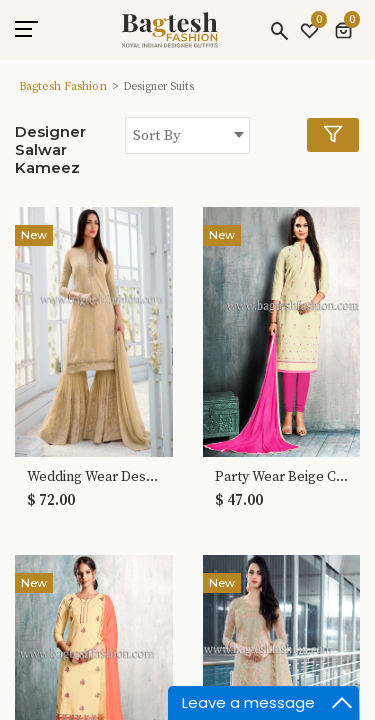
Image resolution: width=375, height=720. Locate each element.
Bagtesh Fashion (63, 86)
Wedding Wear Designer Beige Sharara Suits (94, 477)
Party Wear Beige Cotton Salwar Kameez (282, 477)
